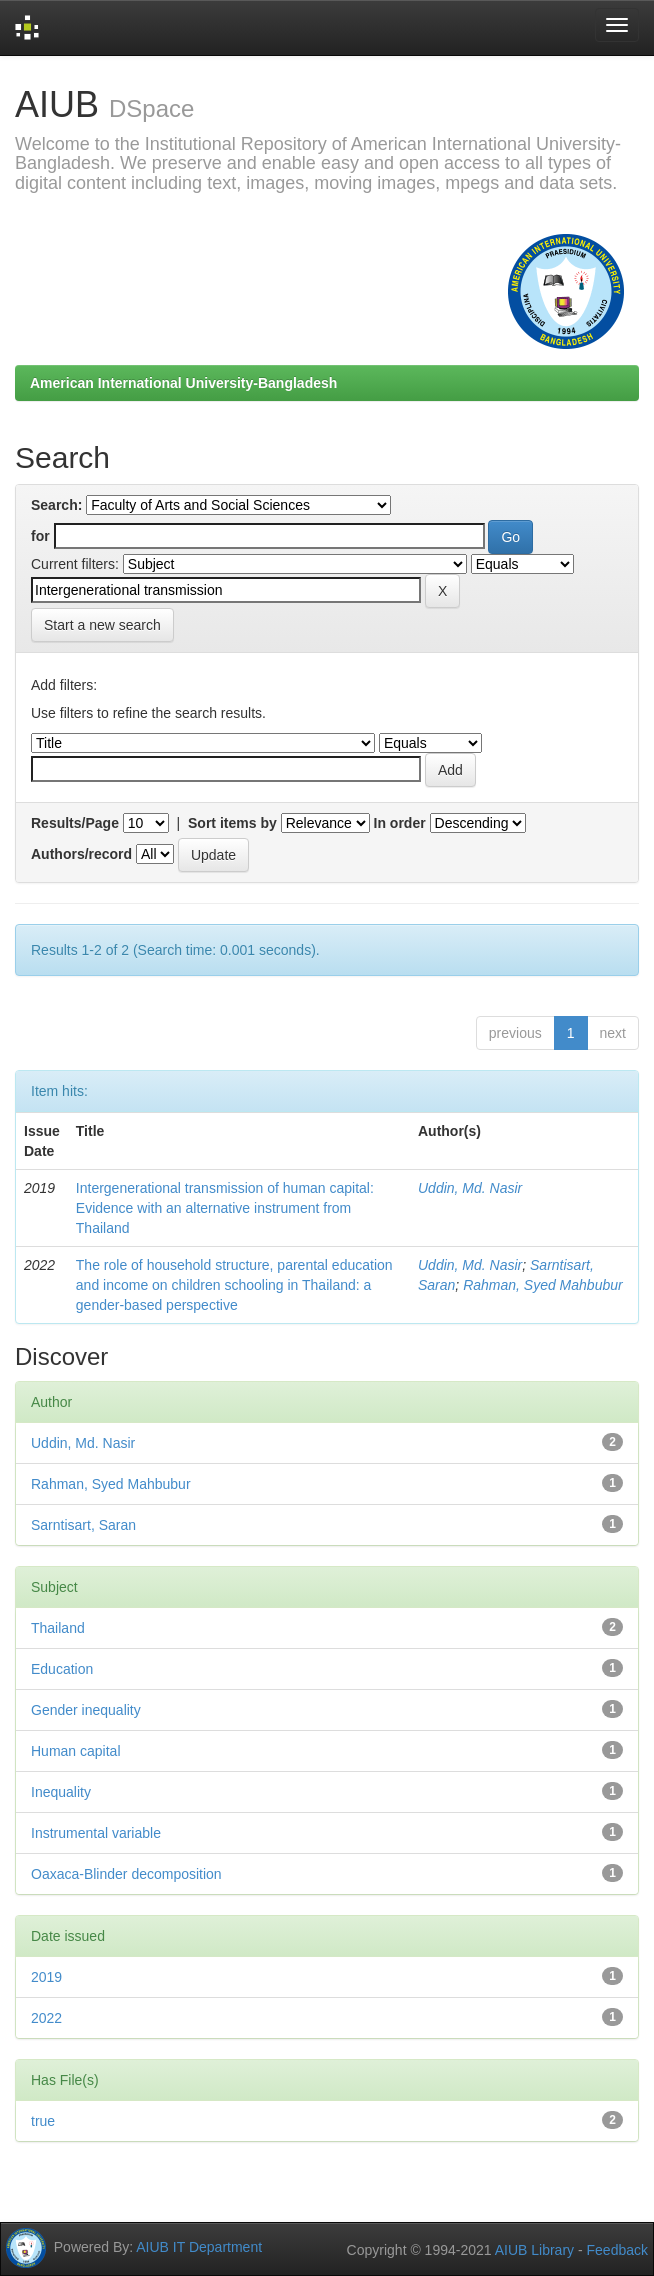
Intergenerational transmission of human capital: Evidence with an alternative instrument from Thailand (225, 1208)
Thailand (58, 1628)
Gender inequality (86, 1710)
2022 (46, 2018)
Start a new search (102, 625)
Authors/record (81, 854)
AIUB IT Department (199, 2246)
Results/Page (75, 823)
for (40, 536)
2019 (46, 1977)
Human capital (76, 1751)
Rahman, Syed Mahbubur (543, 1285)
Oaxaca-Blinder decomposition (126, 1874)
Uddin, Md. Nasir (470, 1188)
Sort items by (232, 823)
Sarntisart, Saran (83, 1525)
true (43, 2121)
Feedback (617, 2250)
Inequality (61, 1792)
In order (400, 823)
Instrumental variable (96, 1833)
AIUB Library (534, 2250)
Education (62, 1669)
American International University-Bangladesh (183, 383)
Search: (56, 505)
